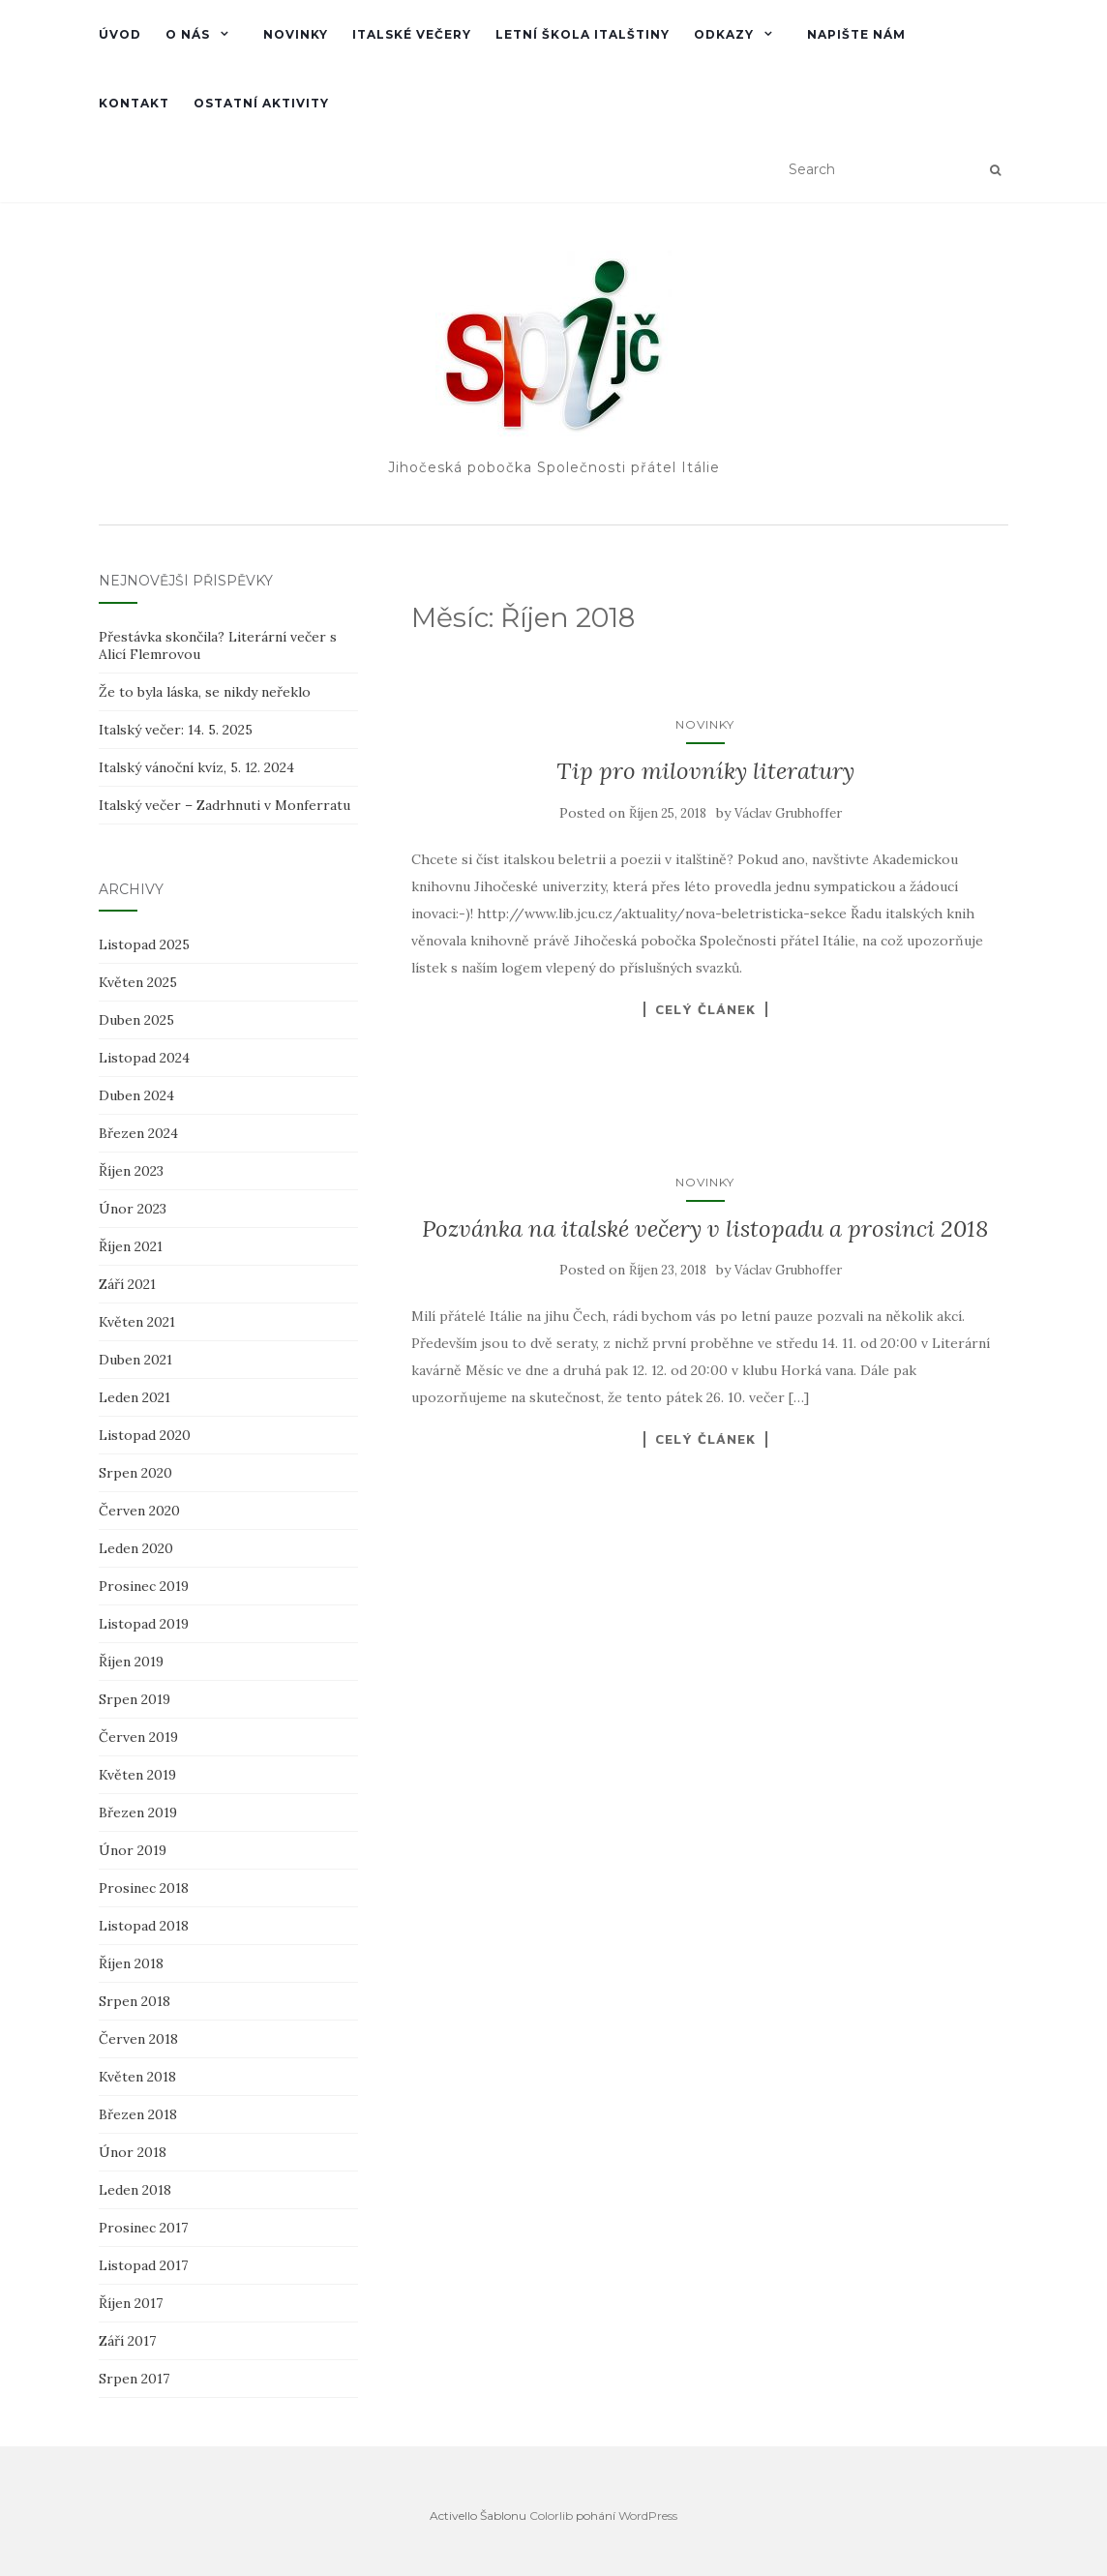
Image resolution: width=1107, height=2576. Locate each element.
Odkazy (724, 34)
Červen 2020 (139, 1510)
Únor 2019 (132, 1850)
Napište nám (856, 34)
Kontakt (134, 103)
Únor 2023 (132, 1208)
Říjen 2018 (131, 1963)
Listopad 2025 (144, 944)
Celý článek (705, 1009)
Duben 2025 (136, 1020)
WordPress (647, 2515)
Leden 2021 (134, 1397)
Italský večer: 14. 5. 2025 (176, 729)
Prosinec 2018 (144, 1888)
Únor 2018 (132, 2152)
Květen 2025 (138, 982)
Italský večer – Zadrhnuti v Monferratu (224, 805)
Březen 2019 (138, 1812)
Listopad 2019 (144, 1623)
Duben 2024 (136, 1095)
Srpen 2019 (134, 1699)
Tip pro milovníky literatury (705, 771)
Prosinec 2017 (143, 2227)
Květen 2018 (137, 2076)
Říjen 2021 (131, 1246)
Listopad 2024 (144, 1057)
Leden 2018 (135, 2190)
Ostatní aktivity (261, 103)
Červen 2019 (138, 1737)
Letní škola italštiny (582, 34)
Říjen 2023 (131, 1171)
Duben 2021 (135, 1359)
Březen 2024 (138, 1133)
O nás (187, 34)
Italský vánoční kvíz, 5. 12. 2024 (196, 767)
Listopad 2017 (143, 2265)
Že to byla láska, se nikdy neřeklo (205, 692)
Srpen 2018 (134, 2001)
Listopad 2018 (144, 1925)
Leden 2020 (136, 1548)
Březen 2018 (138, 2114)
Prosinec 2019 (144, 1586)
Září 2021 (127, 1284)
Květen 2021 (137, 1322)
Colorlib (551, 2515)
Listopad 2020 (145, 1435)
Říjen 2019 (131, 1661)
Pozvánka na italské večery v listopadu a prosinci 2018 (705, 1228)
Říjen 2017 (131, 2303)
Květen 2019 (137, 1774)
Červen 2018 (138, 2039)
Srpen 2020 (135, 1473)
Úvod (120, 34)
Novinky (295, 34)
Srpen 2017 (134, 2378)
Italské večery (411, 34)
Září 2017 (127, 2341)
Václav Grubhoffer (788, 813)
